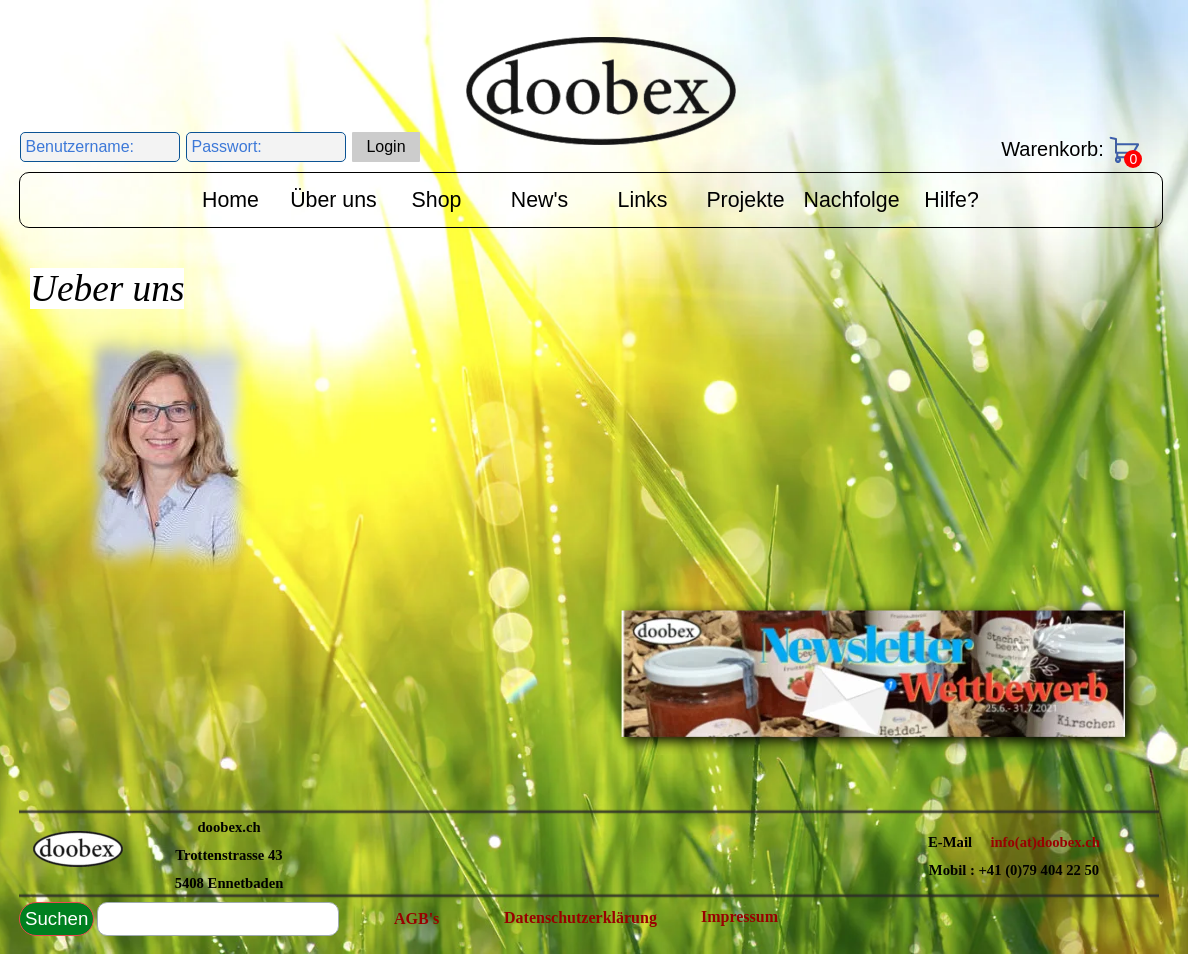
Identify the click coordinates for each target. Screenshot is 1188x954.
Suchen (56, 918)
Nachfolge (852, 200)
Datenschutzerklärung (580, 917)
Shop (437, 200)
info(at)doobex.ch (1045, 842)
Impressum (739, 916)
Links (643, 200)
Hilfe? (951, 200)
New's (539, 200)
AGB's (416, 918)
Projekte (745, 200)
